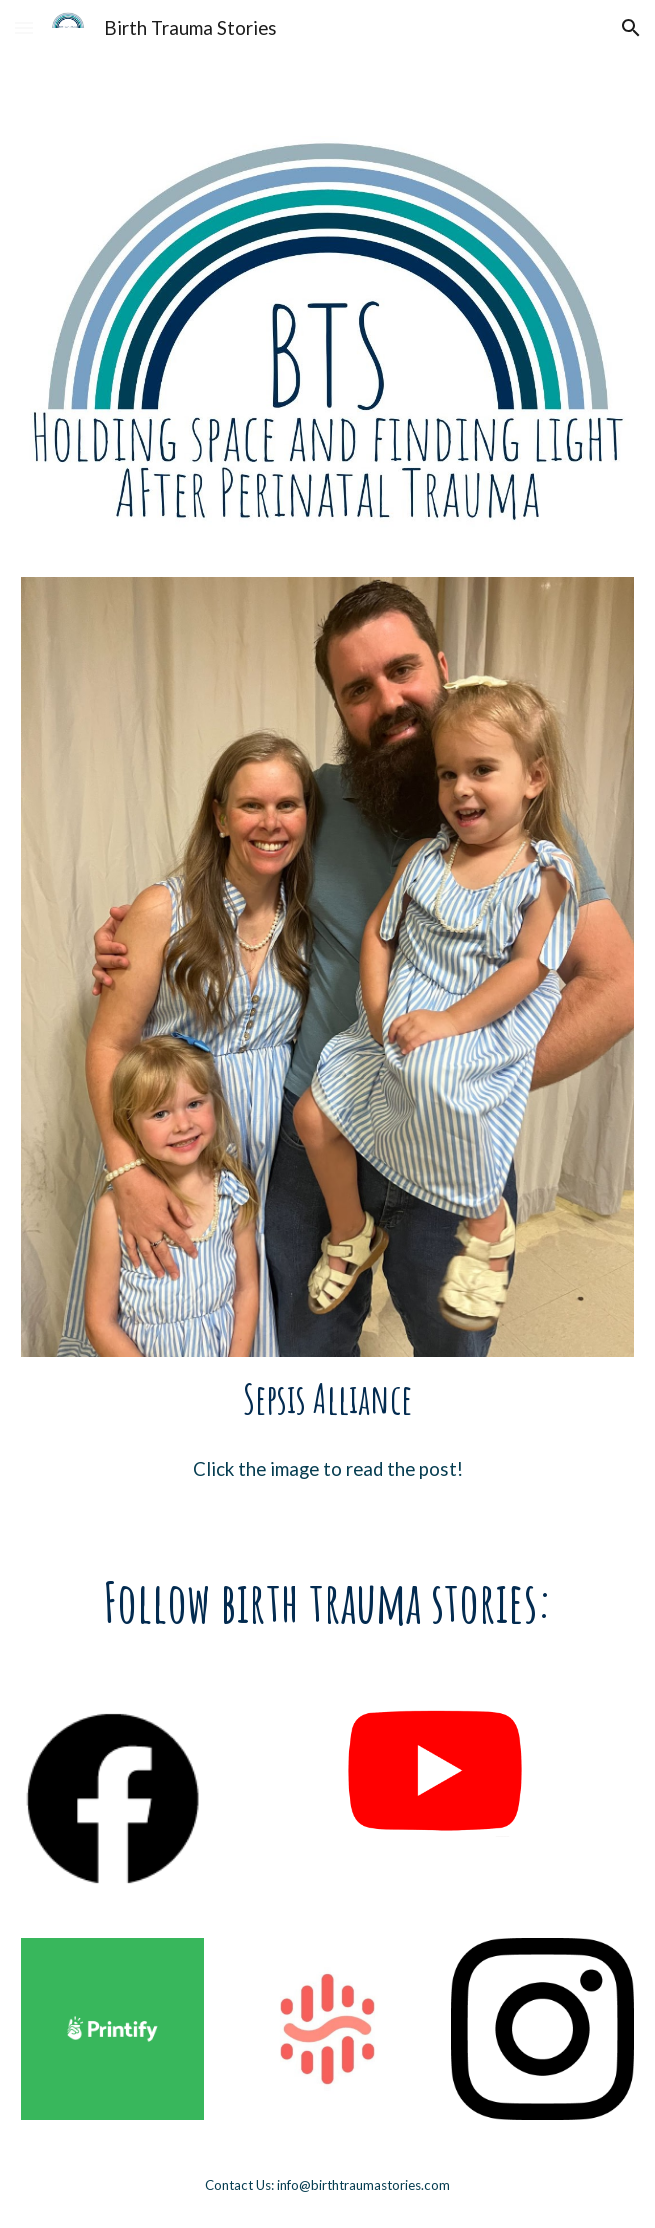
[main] (327, 1398)
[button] (24, 27)
